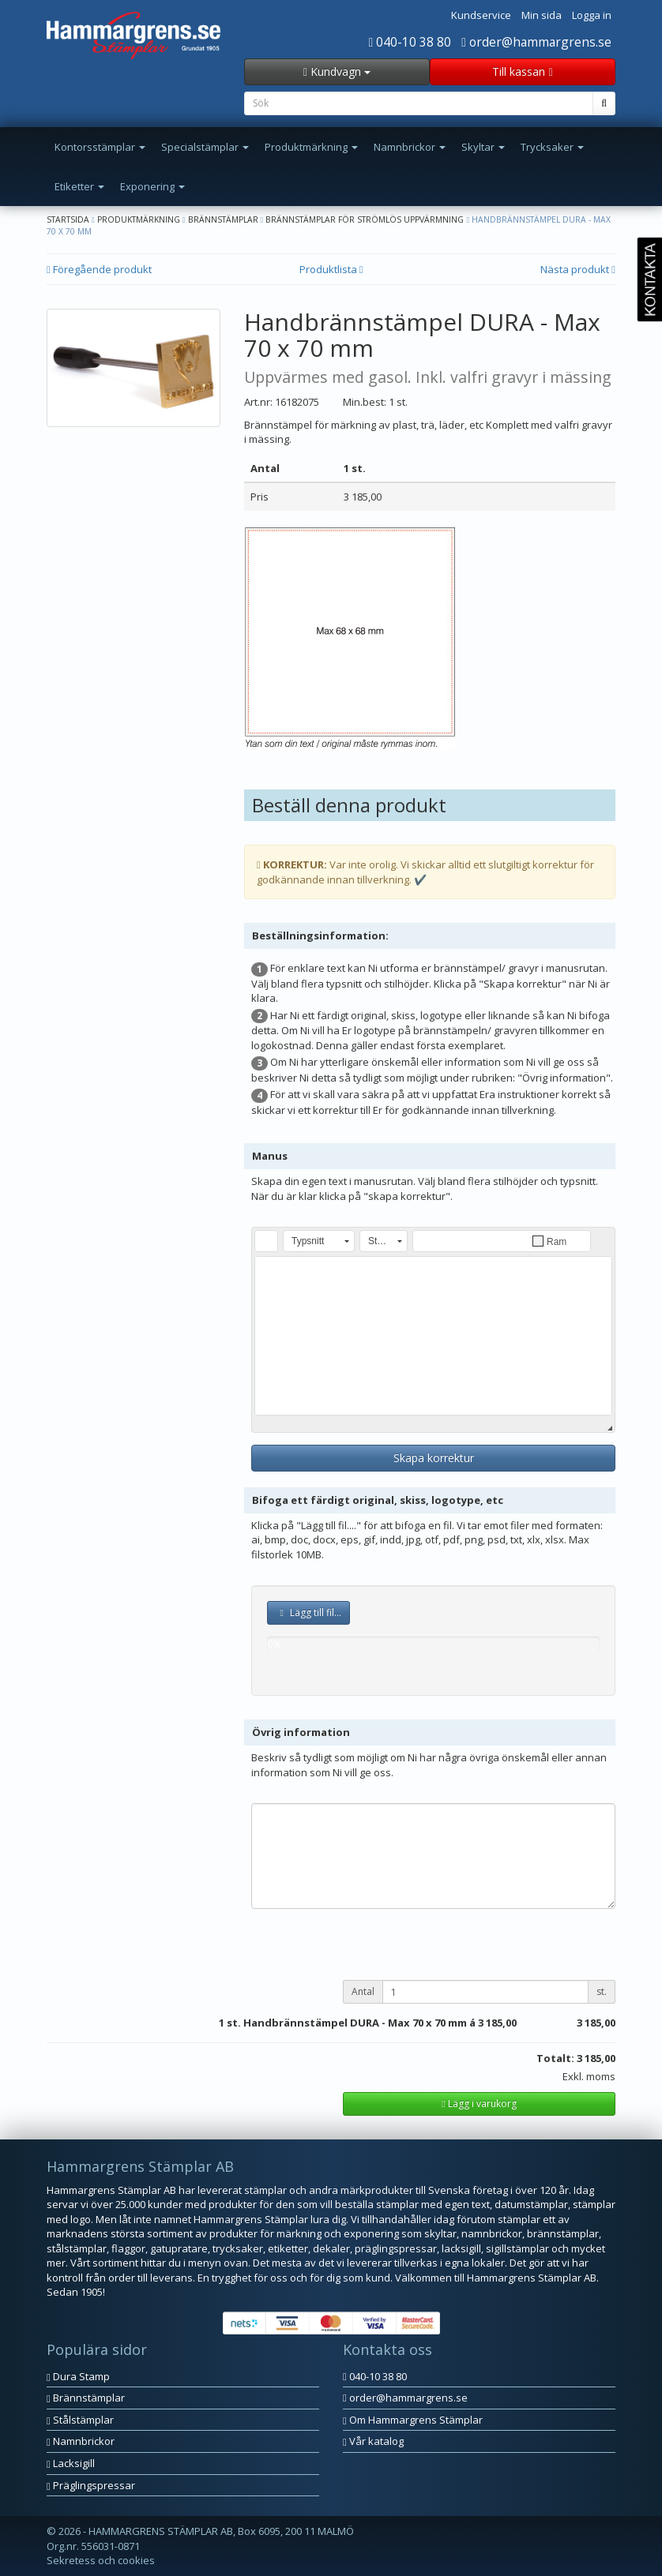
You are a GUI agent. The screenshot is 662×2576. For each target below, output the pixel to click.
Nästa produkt (577, 269)
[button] (266, 1241)
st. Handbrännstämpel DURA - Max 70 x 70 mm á (351, 2022)
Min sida (541, 15)
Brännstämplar (223, 219)
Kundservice (481, 15)
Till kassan (522, 71)
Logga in (591, 15)
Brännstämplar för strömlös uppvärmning (364, 219)
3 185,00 (497, 2022)
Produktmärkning (138, 219)
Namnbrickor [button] (410, 147)
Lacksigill (71, 2463)
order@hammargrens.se (536, 42)
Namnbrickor (81, 2441)
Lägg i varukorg (479, 2103)
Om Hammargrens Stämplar (413, 2420)
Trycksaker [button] (552, 147)
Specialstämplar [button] (205, 147)
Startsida (68, 219)
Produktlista (331, 269)
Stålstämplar (80, 2420)
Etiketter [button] (79, 186)
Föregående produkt (99, 269)
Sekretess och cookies (101, 2560)
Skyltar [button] (483, 147)
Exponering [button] (152, 186)
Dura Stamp (78, 2376)
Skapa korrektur (433, 1457)
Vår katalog (373, 2441)
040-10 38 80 (410, 42)
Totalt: (555, 2058)
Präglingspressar (91, 2485)
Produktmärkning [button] (311, 147)
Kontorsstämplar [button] (100, 147)
